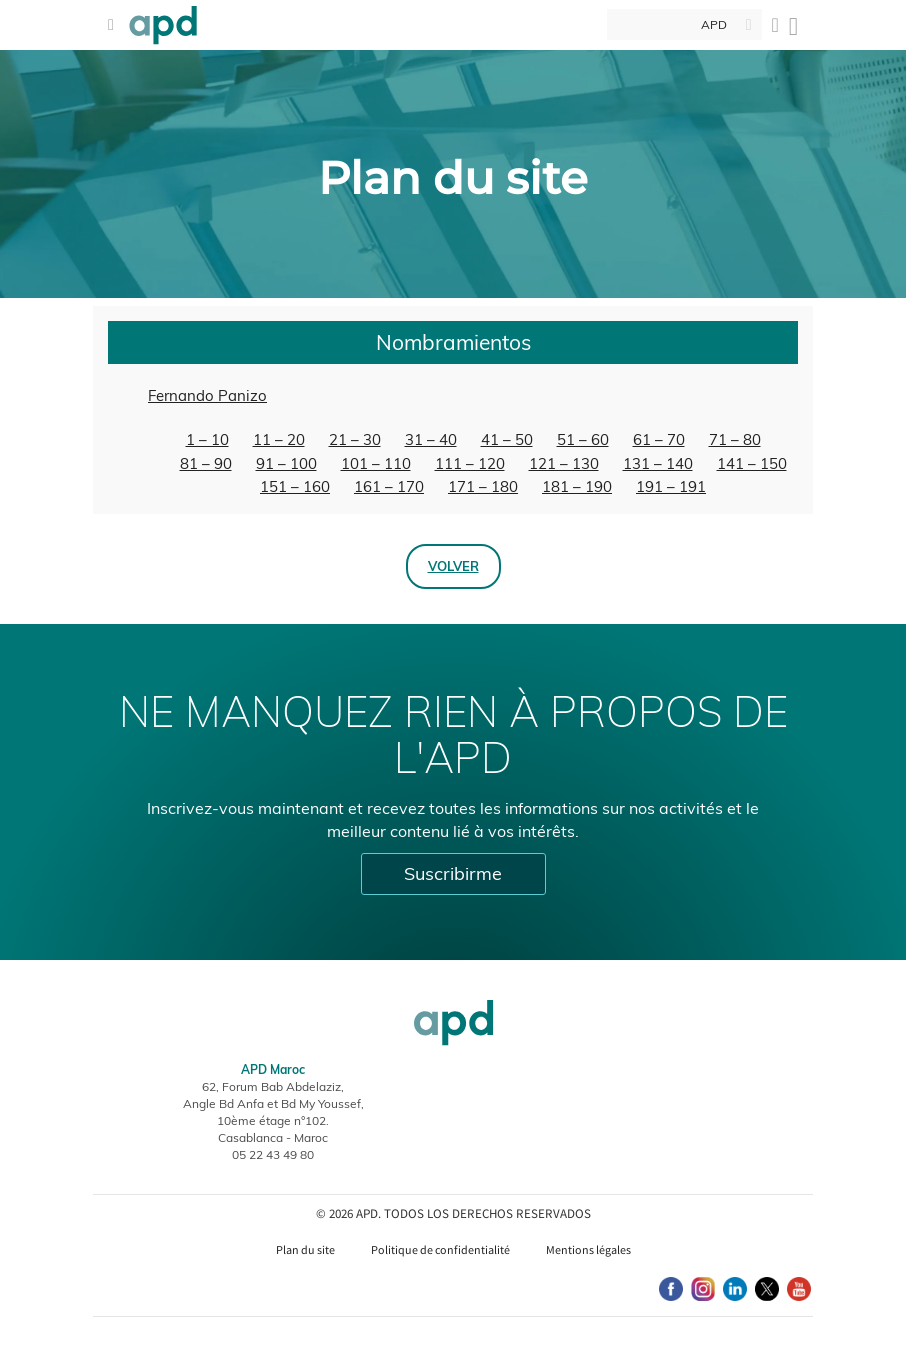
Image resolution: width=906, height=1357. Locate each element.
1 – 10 (207, 439)
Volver (453, 566)
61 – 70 (659, 439)
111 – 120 (470, 463)
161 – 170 (389, 486)
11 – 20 (279, 439)
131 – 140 (658, 463)
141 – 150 (752, 463)
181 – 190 (577, 486)
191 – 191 (671, 486)
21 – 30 (355, 439)
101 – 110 (376, 463)
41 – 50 (507, 439)
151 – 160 (295, 486)
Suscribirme (453, 873)
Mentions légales (588, 1249)
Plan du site (305, 1249)
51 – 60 (583, 439)
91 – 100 (286, 463)
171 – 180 (483, 486)
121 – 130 (564, 463)
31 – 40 (431, 439)
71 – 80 (735, 439)
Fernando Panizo (207, 395)
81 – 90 (206, 463)
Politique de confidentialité (440, 1249)
